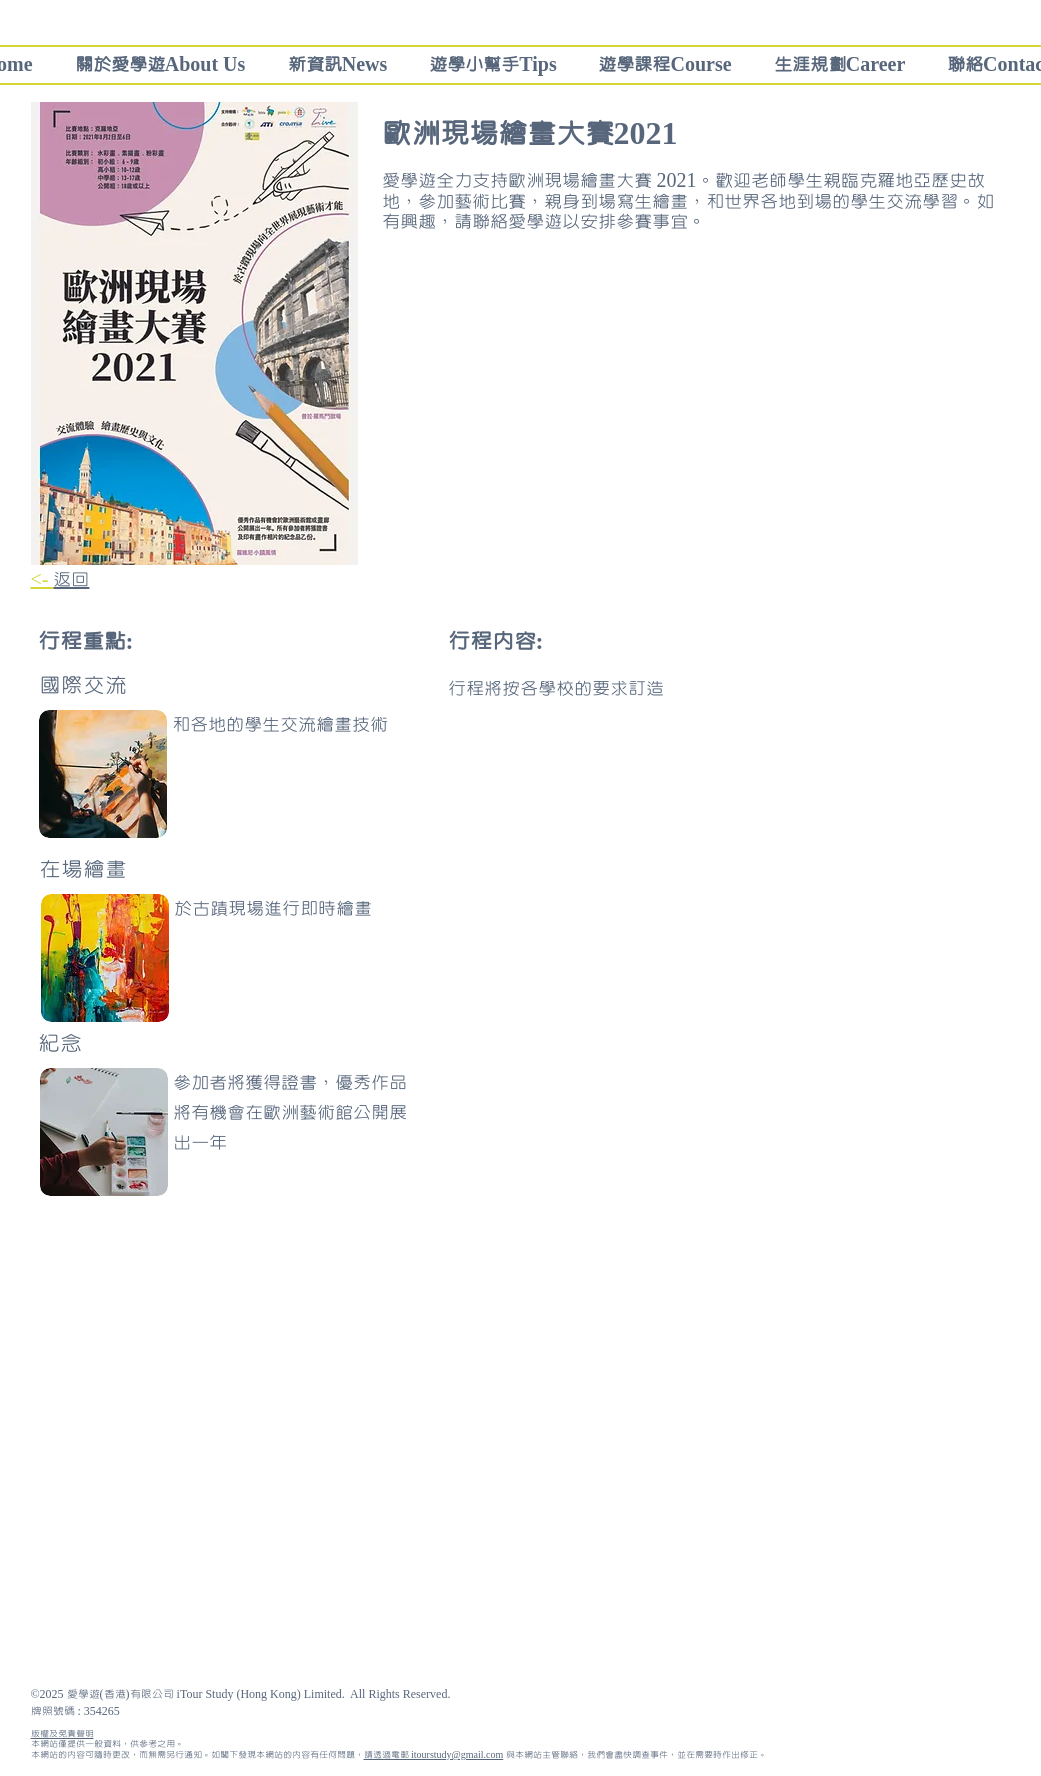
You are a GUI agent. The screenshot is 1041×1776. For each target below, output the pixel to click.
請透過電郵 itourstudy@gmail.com (434, 1755)
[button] (160, 65)
